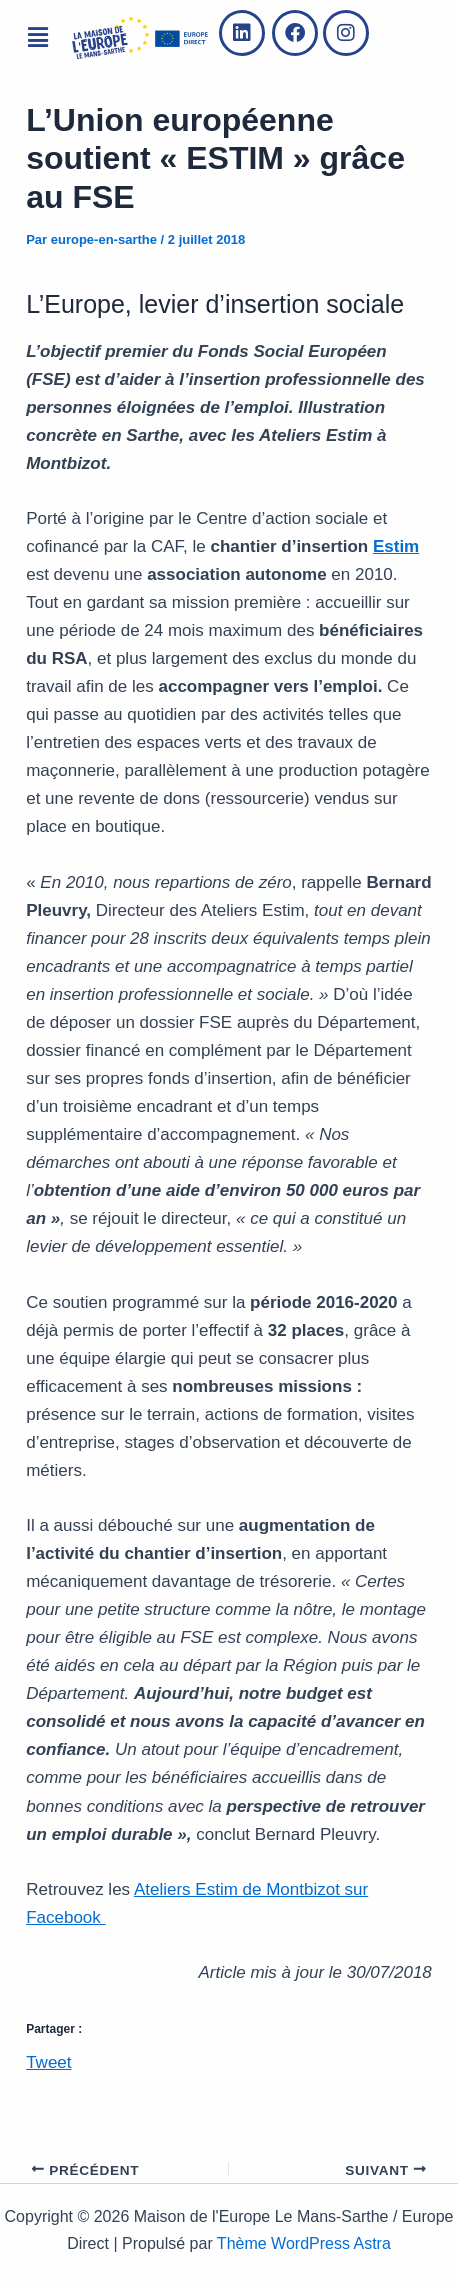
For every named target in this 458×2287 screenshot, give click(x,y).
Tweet (48, 2060)
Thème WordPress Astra (304, 2243)
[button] (37, 38)
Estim (396, 546)
